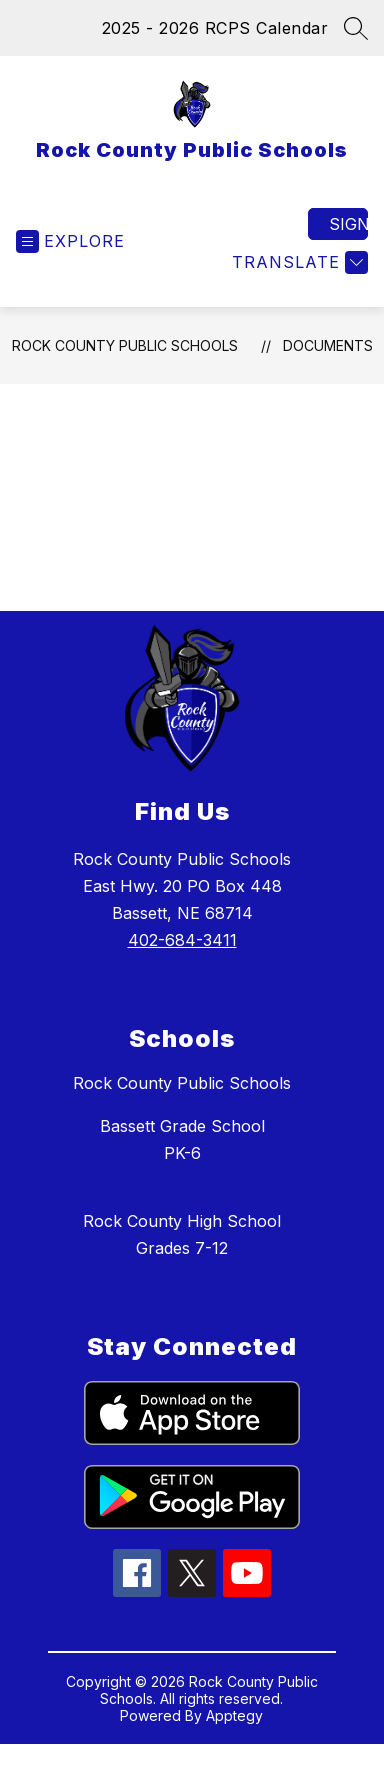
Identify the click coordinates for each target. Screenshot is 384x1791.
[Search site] (356, 28)
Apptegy (234, 1715)
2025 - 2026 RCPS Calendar (215, 28)
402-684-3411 (182, 940)
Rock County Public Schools (125, 345)
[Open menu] (70, 241)
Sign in (348, 224)
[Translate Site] (297, 262)
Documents (328, 345)
